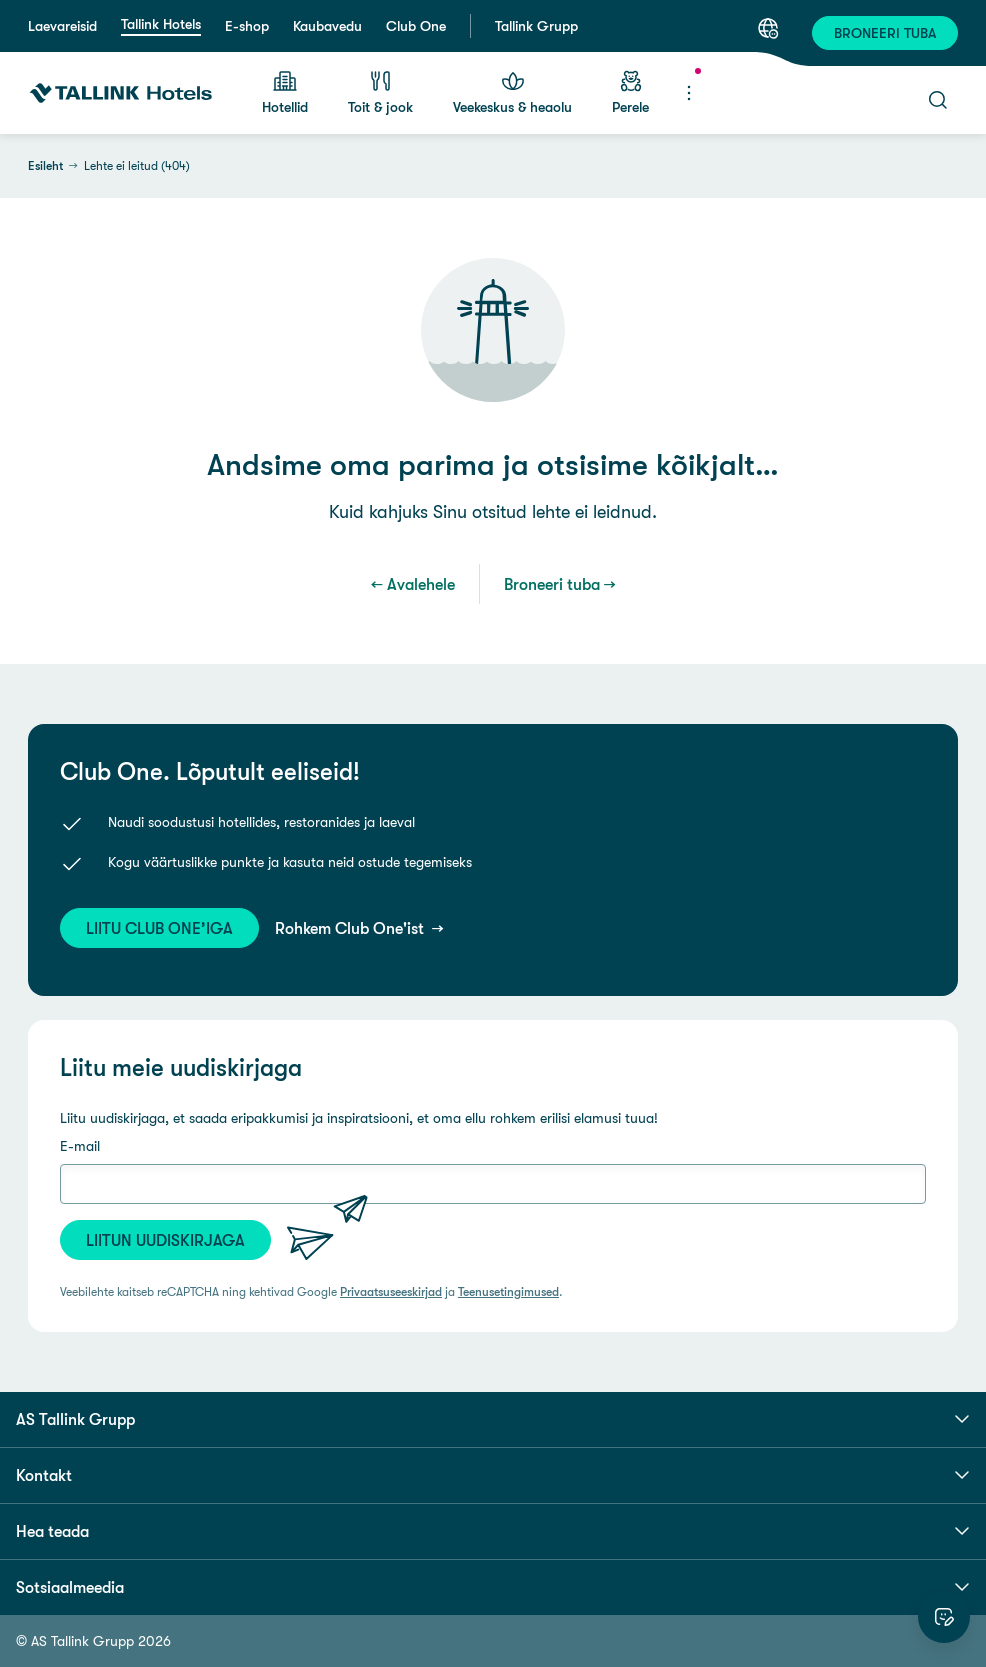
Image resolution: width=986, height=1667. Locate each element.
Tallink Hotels (161, 24)
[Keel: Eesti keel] (768, 28)
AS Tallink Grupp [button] (493, 1419)
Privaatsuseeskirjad (391, 1292)
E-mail (80, 1146)
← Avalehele (413, 584)
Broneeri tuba (552, 584)
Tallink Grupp (536, 26)
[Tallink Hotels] (121, 93)
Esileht (45, 166)
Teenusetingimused (508, 1292)
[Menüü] (689, 93)
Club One (416, 26)
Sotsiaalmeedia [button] (493, 1587)
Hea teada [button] (493, 1531)
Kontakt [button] (493, 1475)
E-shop (247, 26)
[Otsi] (938, 100)
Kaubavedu (327, 26)
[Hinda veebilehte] (944, 1617)
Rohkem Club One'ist (351, 928)
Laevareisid (62, 26)
